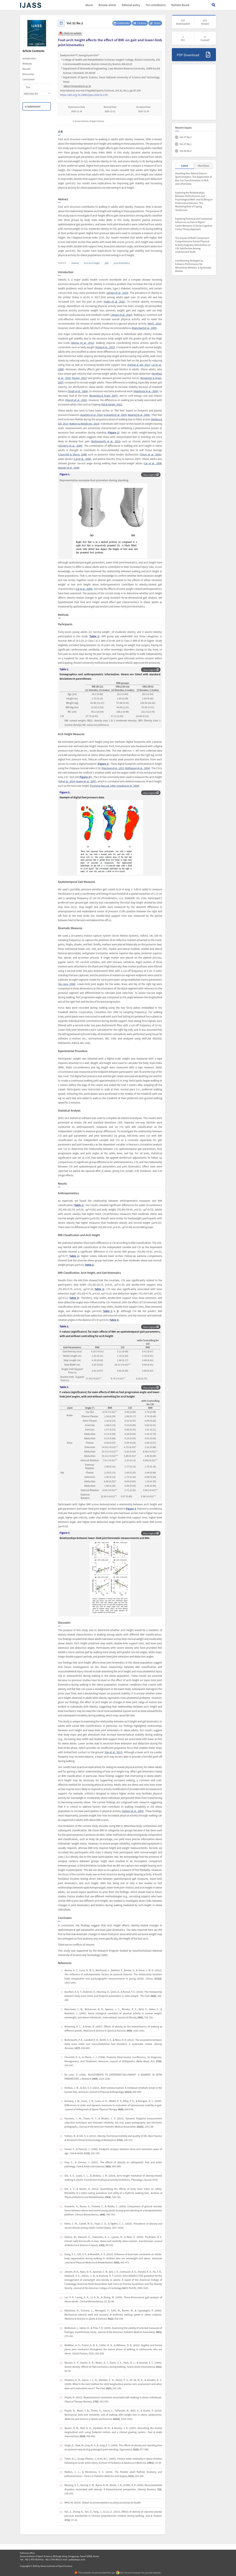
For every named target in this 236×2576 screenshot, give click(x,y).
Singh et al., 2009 (77, 391)
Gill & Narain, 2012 (112, 404)
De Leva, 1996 (67, 984)
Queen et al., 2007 (86, 781)
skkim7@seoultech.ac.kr (77, 86)
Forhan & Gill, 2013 (139, 364)
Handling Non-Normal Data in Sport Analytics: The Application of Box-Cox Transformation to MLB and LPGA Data (193, 178)
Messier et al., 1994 (68, 467)
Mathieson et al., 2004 (137, 768)
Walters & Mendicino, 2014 (84, 423)
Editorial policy (131, 5)
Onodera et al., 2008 (128, 785)
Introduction (29, 58)
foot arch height (92, 262)
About (89, 5)
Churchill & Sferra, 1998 (72, 454)
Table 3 (74, 1297)
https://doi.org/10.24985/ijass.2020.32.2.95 (84, 95)
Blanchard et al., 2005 (144, 328)
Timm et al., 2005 (150, 454)
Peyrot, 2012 (79, 378)
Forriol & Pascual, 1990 (102, 785)
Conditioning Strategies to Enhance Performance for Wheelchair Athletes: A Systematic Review (193, 266)
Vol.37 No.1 (186, 144)
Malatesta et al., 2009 (145, 391)
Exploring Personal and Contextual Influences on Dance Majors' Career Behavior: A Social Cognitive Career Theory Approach (193, 224)
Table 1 (94, 636)
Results (27, 68)
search (213, 4)
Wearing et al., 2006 (138, 415)
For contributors (156, 5)
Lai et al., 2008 (82, 459)
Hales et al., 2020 (114, 301)
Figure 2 (103, 763)
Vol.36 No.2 (186, 150)
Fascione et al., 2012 (113, 768)
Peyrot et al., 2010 (76, 400)
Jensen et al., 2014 (117, 292)
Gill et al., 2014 (67, 781)
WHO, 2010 (154, 323)
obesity (75, 262)
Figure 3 (131, 1508)
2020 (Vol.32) (37, 93)
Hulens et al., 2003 (132, 1811)
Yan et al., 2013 (113, 1752)
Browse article (107, 5)
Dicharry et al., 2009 (70, 445)
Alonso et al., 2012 (82, 342)
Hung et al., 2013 (105, 347)
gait (107, 262)
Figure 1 (113, 432)
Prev (28, 87)
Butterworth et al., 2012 (106, 441)
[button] (155, 23)
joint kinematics (122, 262)
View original (149, 474)
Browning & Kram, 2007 (103, 395)
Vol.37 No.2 (186, 137)
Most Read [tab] (203, 165)
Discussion (28, 74)
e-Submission (32, 106)
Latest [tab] (184, 165)
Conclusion (29, 79)
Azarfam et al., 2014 (91, 415)
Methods (27, 63)
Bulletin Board (180, 5)
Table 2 (99, 1289)
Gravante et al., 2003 (115, 415)
